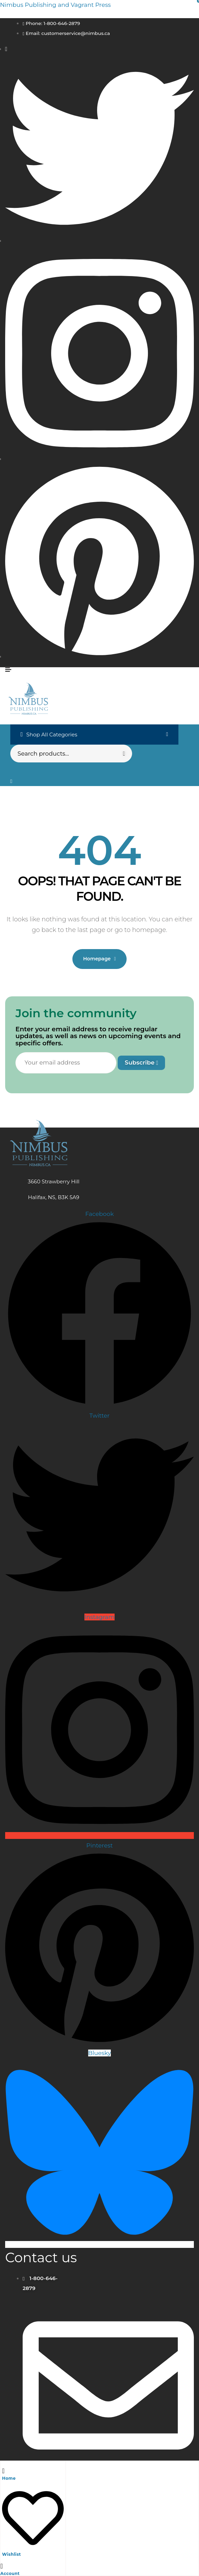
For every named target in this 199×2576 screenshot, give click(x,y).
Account (10, 2573)
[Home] (3, 2470)
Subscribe (141, 1062)
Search (122, 753)
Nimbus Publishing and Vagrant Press (55, 4)
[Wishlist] (33, 2546)
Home (9, 2478)
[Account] (1, 2566)
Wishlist (11, 2554)
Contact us (41, 2257)
